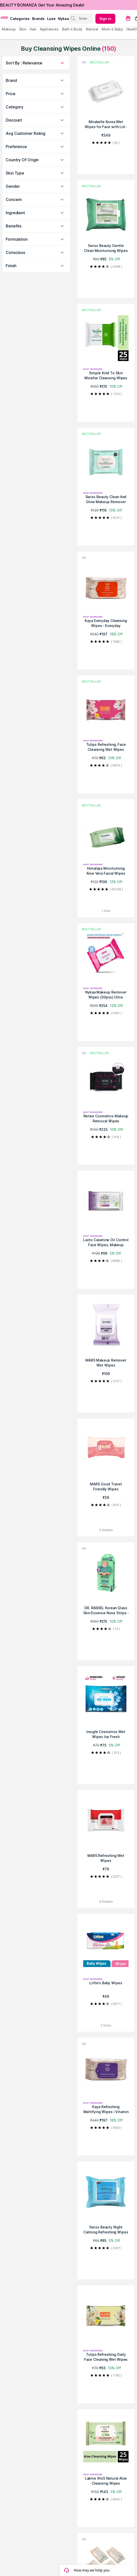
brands (38, 18)
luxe (51, 18)
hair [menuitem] (33, 29)
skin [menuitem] (22, 29)
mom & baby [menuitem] (112, 29)
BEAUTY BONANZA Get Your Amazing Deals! (42, 4)
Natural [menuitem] (92, 29)
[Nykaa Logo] (4, 17)
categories (20, 18)
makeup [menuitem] (8, 29)
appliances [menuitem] (49, 29)
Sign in (105, 18)
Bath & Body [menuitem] (72, 29)
